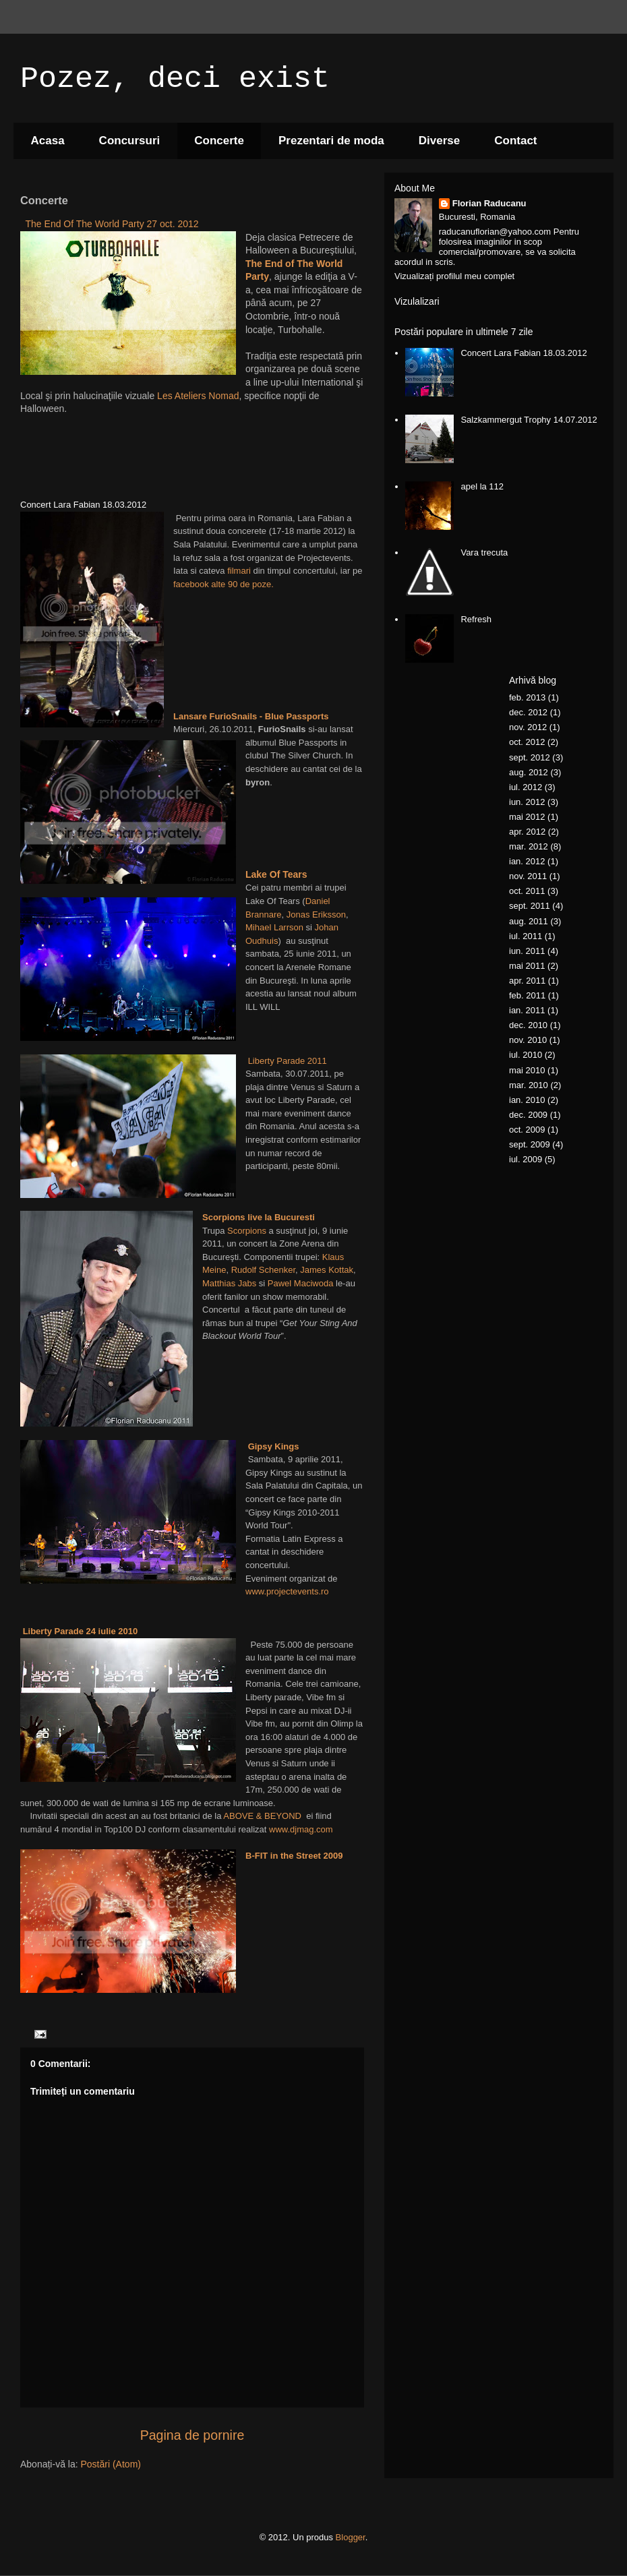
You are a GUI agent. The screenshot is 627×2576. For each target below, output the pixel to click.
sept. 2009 (529, 1144)
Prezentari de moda (331, 140)
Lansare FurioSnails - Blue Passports (250, 716)
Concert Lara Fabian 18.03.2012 (523, 353)
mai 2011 (527, 966)
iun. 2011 (527, 951)
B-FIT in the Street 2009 (293, 1856)
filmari (239, 571)
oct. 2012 (527, 742)
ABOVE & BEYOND (262, 1816)
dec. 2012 (528, 712)
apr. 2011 (527, 981)
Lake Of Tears (276, 874)
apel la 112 (482, 486)
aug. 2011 (528, 921)
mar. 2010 (528, 1085)
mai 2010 (527, 1070)
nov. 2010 (528, 1040)
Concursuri (129, 140)
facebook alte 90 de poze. (223, 584)
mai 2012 (527, 817)
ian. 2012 (527, 861)
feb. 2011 (527, 995)
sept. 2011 (529, 906)
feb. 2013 (527, 697)
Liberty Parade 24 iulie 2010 (80, 1631)
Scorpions (246, 1231)
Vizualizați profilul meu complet (454, 276)
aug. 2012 (528, 772)
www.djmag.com (301, 1829)
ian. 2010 (527, 1100)
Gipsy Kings (273, 1446)
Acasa (48, 140)
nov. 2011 (528, 876)
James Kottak (326, 1270)
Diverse (439, 140)
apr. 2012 (527, 832)
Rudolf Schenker (263, 1270)
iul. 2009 (525, 1159)
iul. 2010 (525, 1055)
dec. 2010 (528, 1025)
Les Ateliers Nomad (198, 395)
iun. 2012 (527, 802)
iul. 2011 (525, 936)
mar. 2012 (528, 846)
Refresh (475, 619)
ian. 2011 (527, 1010)
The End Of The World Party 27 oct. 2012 (112, 223)
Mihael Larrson (274, 927)
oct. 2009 (527, 1130)
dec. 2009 (528, 1115)
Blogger (350, 2537)
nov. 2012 (528, 727)
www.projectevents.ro (287, 1591)
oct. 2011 (527, 891)
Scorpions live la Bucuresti (258, 1217)
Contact (515, 140)
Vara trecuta (484, 552)
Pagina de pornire (192, 2435)
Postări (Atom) (111, 2464)
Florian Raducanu (489, 203)
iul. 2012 (525, 787)
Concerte (219, 140)
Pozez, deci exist (175, 79)
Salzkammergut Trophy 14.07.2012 (528, 420)
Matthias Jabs (229, 1283)
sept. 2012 (529, 757)
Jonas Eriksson (315, 914)
